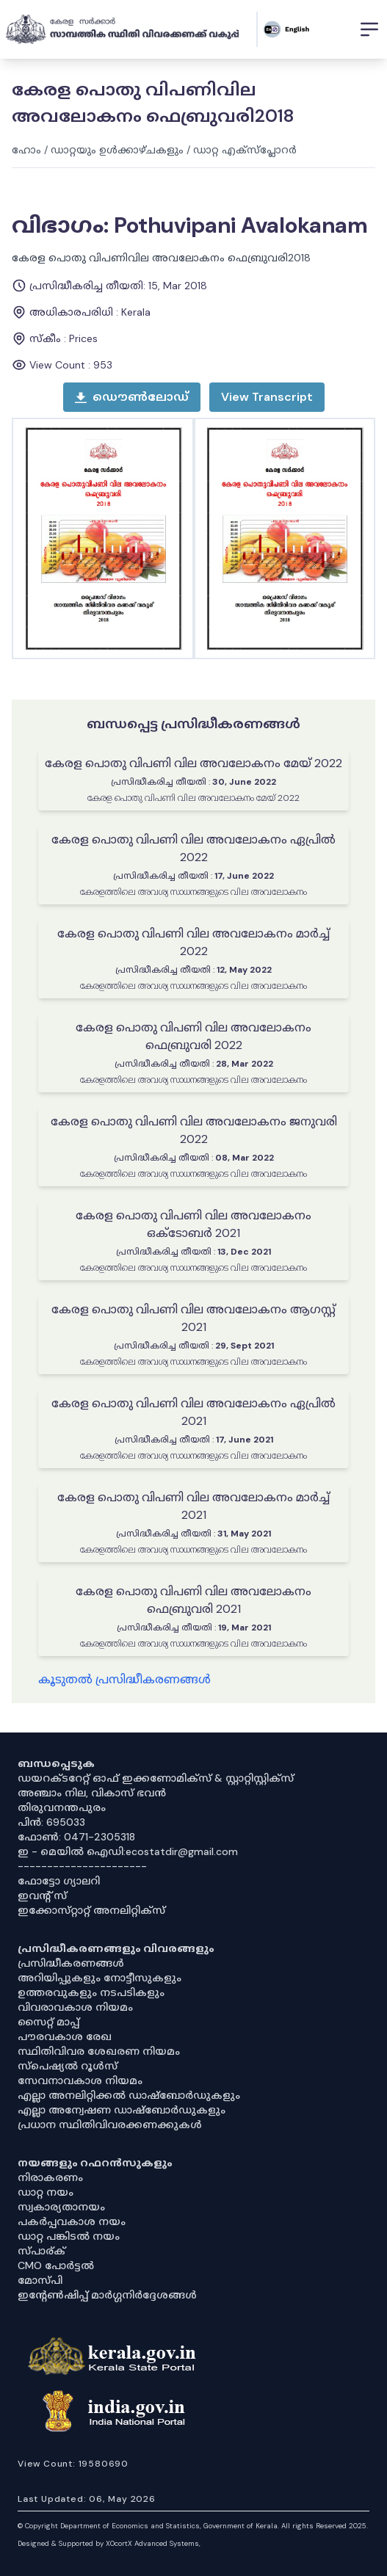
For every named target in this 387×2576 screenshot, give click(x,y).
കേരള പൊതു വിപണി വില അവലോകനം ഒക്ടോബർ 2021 (193, 1224)
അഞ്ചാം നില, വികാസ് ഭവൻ (92, 1792)
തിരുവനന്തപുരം (62, 1807)
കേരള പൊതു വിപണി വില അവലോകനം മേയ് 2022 (193, 763)
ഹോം (26, 149)
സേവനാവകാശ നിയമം (80, 2080)
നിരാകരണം (50, 2177)
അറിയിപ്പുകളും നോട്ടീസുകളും (99, 1977)
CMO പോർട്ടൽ (56, 2265)
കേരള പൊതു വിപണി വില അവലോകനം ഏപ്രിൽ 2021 (193, 1412)
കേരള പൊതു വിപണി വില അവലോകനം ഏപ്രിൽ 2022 (193, 848)
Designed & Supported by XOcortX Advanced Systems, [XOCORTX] (109, 2543)
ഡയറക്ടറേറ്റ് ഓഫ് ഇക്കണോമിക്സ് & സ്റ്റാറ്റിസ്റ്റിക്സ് (156, 1778)
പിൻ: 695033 (51, 1822)
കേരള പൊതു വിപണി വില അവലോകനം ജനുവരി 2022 (194, 1130)
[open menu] (267, 397)
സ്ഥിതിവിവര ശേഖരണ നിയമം (99, 2051)
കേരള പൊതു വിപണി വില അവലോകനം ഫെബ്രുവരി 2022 (193, 1036)
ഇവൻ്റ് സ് (42, 1895)
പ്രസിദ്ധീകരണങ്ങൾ (71, 1963)
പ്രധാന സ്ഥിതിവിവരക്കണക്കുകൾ (110, 2124)
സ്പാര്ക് (41, 2250)
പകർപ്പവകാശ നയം (72, 2221)
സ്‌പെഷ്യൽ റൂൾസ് (67, 2065)
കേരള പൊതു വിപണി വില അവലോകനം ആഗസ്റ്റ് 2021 (193, 1318)
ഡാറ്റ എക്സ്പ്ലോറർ (245, 149)
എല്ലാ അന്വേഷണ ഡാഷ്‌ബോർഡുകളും (121, 2109)
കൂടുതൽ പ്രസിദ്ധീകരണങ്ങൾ (124, 1679)
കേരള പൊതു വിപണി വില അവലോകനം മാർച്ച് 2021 (193, 1506)
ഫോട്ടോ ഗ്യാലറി (59, 1880)
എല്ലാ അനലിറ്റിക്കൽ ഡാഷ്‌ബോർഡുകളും (129, 2095)
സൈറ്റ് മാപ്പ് (48, 2021)
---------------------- (82, 1866)
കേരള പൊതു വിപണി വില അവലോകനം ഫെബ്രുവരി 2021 (193, 1600)
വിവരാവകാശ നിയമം (75, 2007)
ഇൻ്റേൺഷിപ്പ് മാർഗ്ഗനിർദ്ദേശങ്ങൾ (107, 2294)
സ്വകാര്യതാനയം (61, 2206)
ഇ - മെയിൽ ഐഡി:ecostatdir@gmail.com (128, 1851)
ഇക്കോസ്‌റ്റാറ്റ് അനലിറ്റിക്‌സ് (91, 1910)
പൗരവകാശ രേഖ (65, 2036)
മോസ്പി (40, 2280)
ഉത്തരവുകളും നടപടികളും (91, 1992)
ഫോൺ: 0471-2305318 (76, 1836)
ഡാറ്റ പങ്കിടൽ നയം (69, 2236)
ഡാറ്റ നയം (45, 2192)
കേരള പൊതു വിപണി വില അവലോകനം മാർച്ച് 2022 (193, 942)
